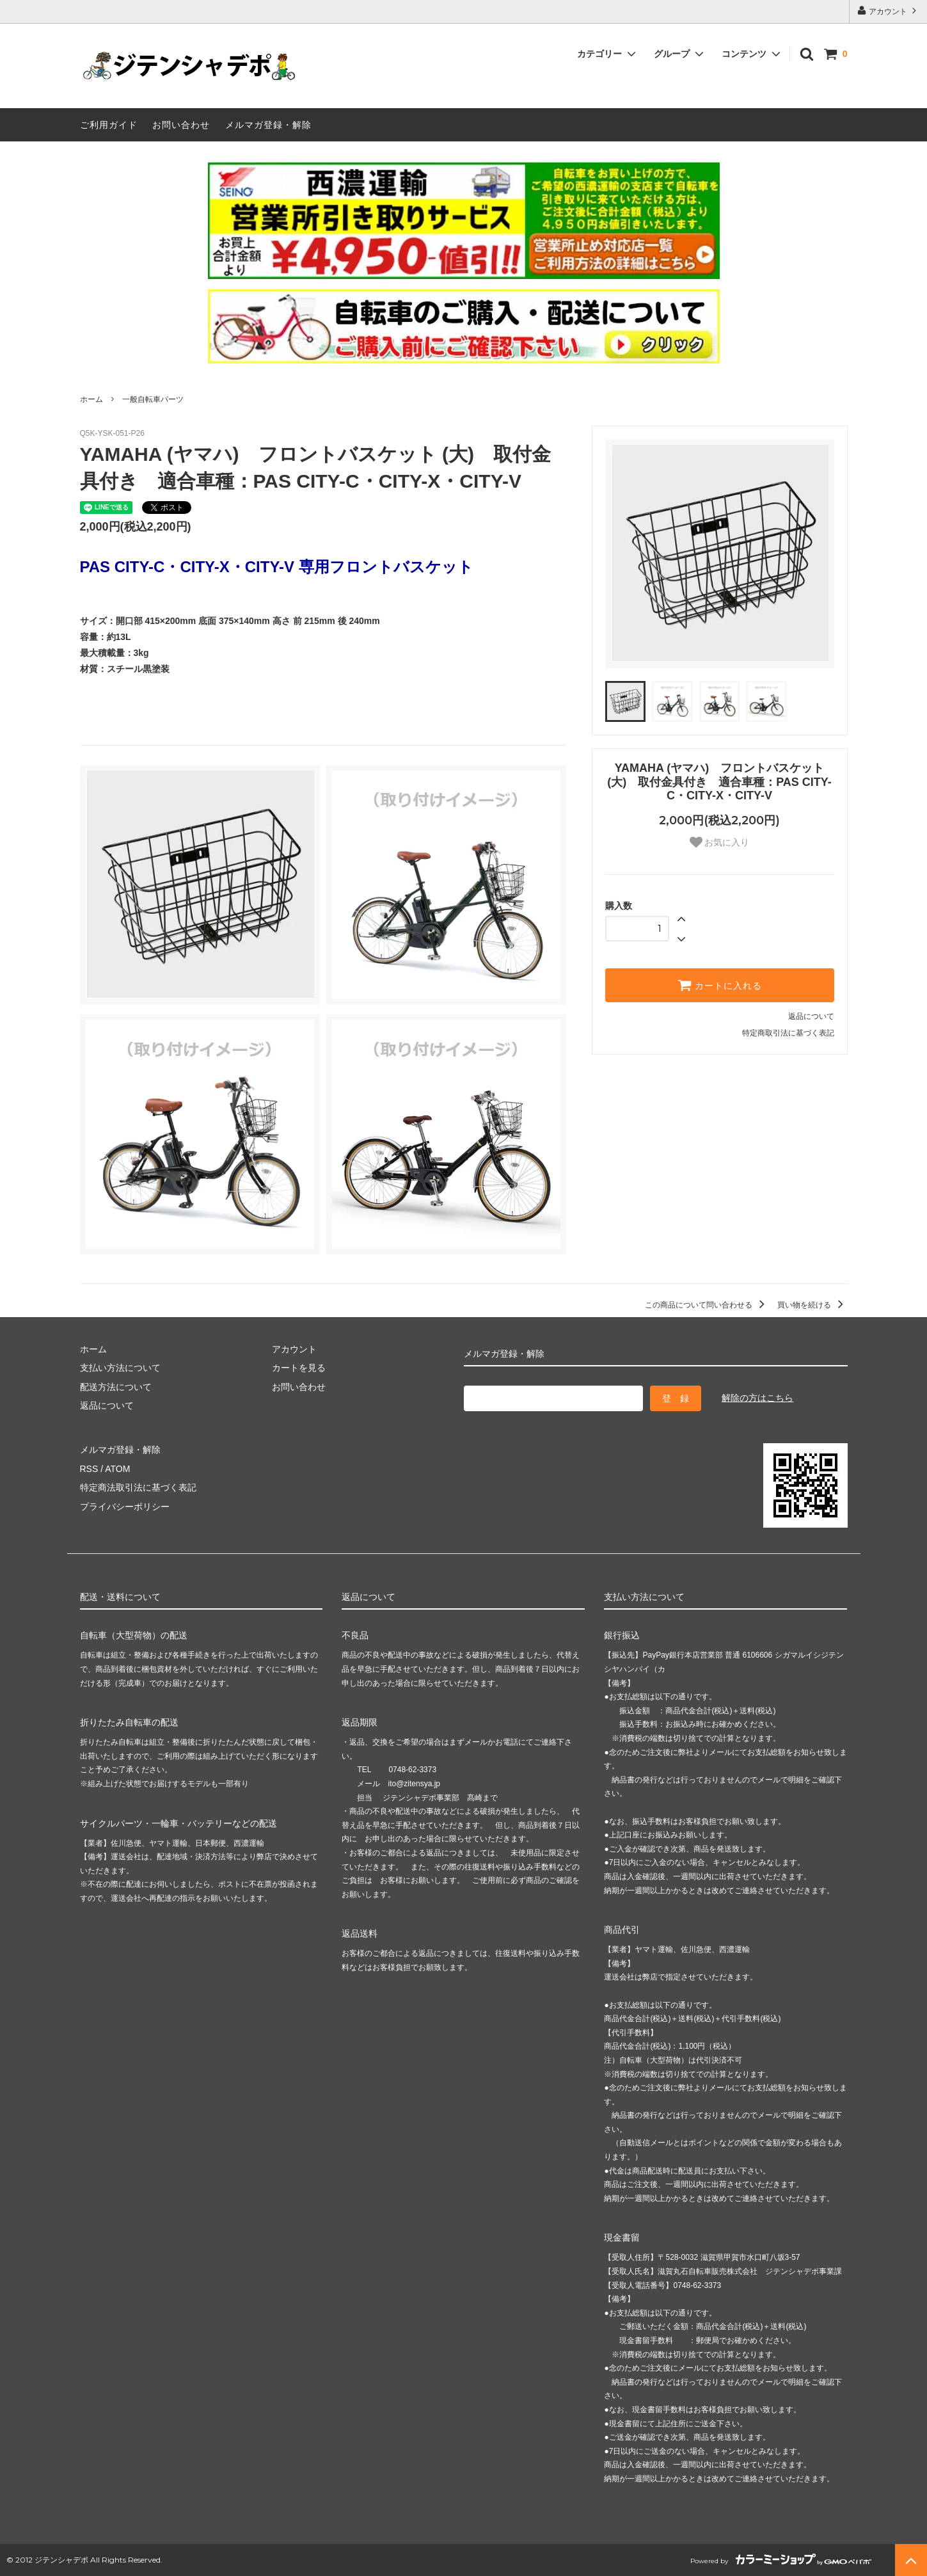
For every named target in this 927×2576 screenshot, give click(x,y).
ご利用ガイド (109, 125)
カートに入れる (719, 985)
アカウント (888, 10)
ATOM (117, 1469)
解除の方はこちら (757, 1398)
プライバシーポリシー (125, 1506)
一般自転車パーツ (153, 399)
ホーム (91, 399)
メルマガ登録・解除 (268, 125)
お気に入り (720, 842)
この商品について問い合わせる (706, 1304)
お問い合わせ (181, 125)
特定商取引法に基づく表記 (788, 1032)
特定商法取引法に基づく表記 (138, 1487)
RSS (89, 1469)
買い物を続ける (812, 1304)
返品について (811, 1016)
